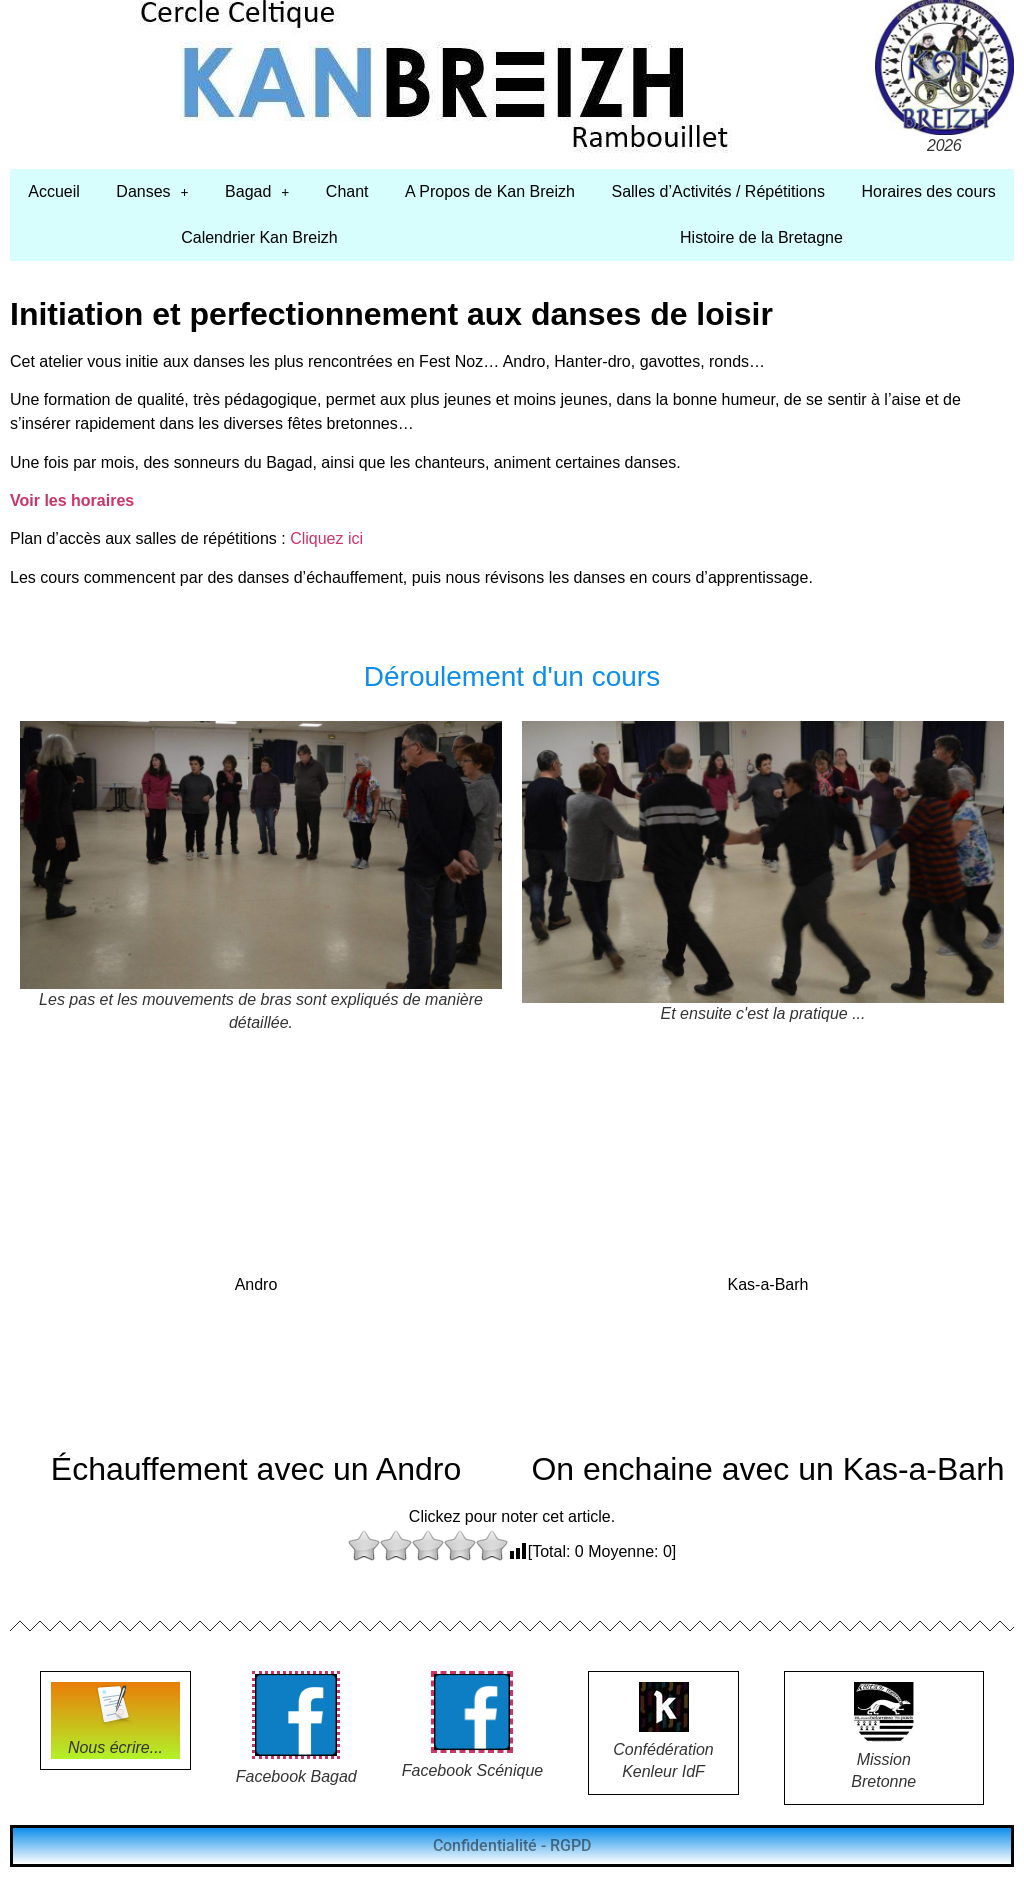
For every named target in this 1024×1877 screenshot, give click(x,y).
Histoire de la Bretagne (761, 237)
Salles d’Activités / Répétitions (717, 191)
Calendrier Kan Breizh (259, 237)
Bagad (257, 191)
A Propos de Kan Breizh (490, 191)
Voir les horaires (72, 500)
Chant (347, 191)
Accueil (54, 191)
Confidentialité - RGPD (512, 1845)
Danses (152, 191)
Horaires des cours (928, 191)
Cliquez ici (326, 538)
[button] (152, 192)
